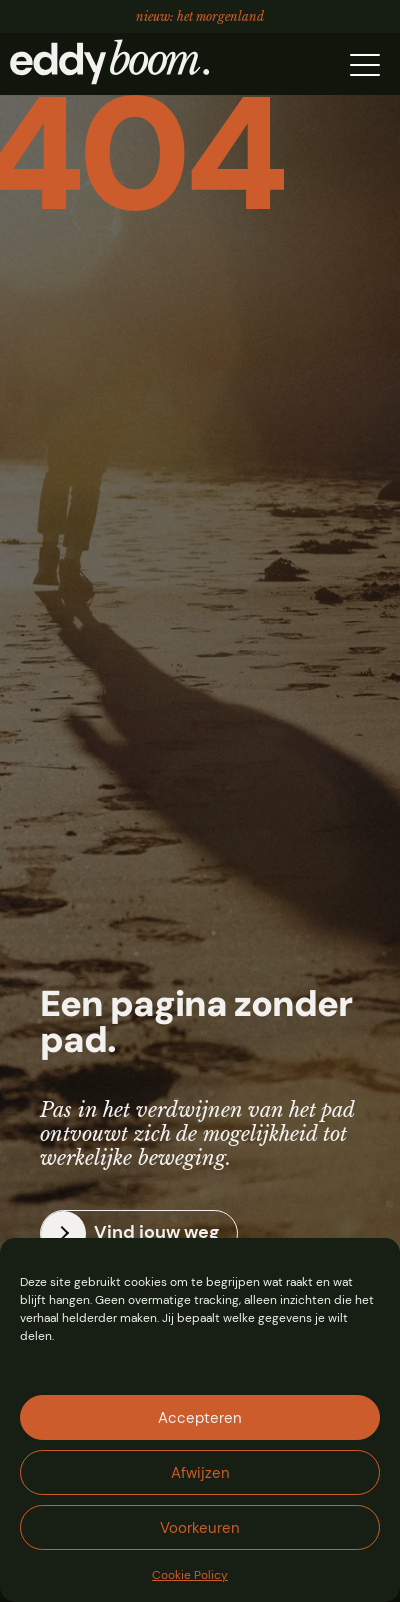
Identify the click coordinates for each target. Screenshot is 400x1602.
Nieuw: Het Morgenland (200, 13)
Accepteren (200, 1418)
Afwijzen (200, 1473)
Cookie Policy (190, 1575)
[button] (365, 62)
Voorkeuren (200, 1528)
